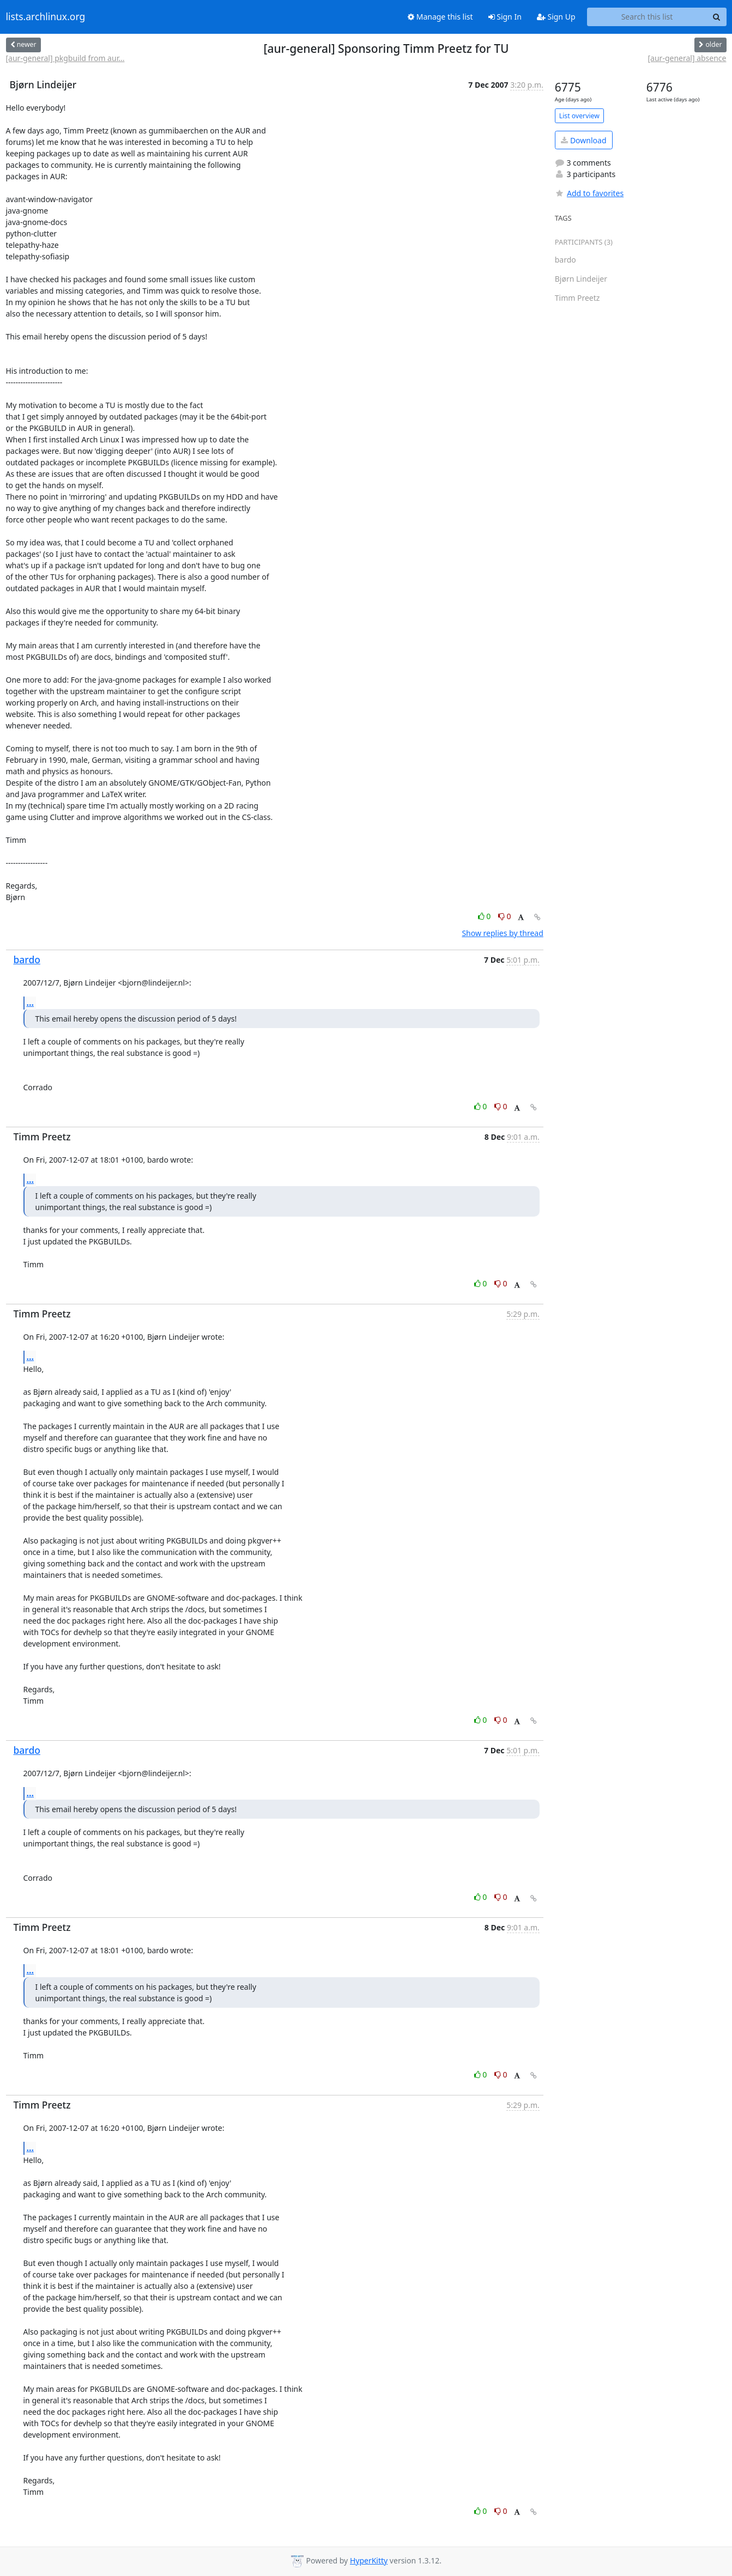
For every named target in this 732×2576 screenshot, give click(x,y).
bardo (27, 959)
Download (583, 140)
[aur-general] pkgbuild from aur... (65, 58)
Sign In (505, 16)
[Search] (717, 17)
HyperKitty (369, 2560)
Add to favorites (589, 193)
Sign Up (556, 16)
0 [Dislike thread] (504, 916)
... (30, 1002)
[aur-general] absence (687, 58)
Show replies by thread (502, 933)
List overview (579, 115)
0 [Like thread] (485, 916)
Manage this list (440, 16)
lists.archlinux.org (46, 16)
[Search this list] (647, 17)
